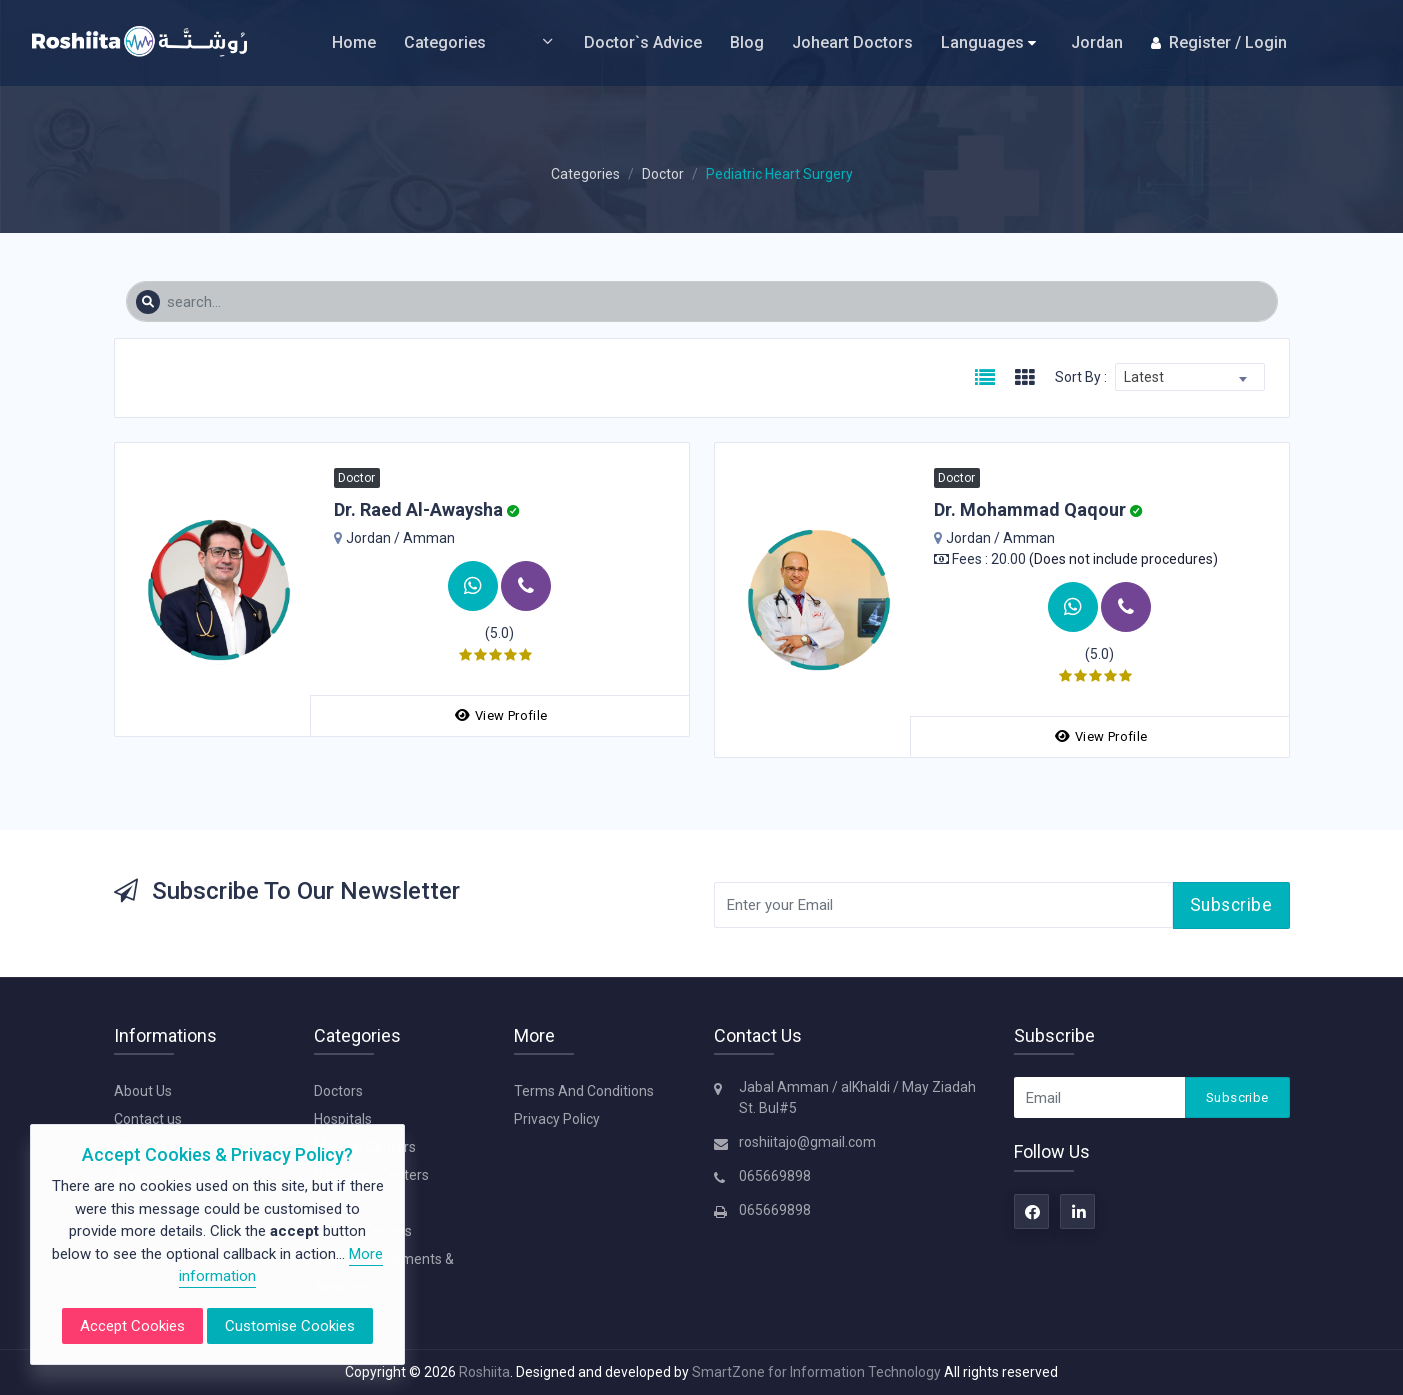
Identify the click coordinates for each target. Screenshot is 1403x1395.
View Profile (501, 715)
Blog (747, 42)
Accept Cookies (132, 1326)
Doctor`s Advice (643, 42)
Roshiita (484, 1372)
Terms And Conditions (584, 1091)
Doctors (338, 1091)
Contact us (148, 1119)
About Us (143, 1091)
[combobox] (1190, 377)
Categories (480, 42)
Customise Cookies (290, 1326)
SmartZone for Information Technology (818, 1372)
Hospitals (343, 1119)
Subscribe (1231, 905)
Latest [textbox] (1144, 377)
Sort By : (1081, 377)
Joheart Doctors (852, 42)
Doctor (663, 174)
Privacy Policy (557, 1119)
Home (354, 42)
